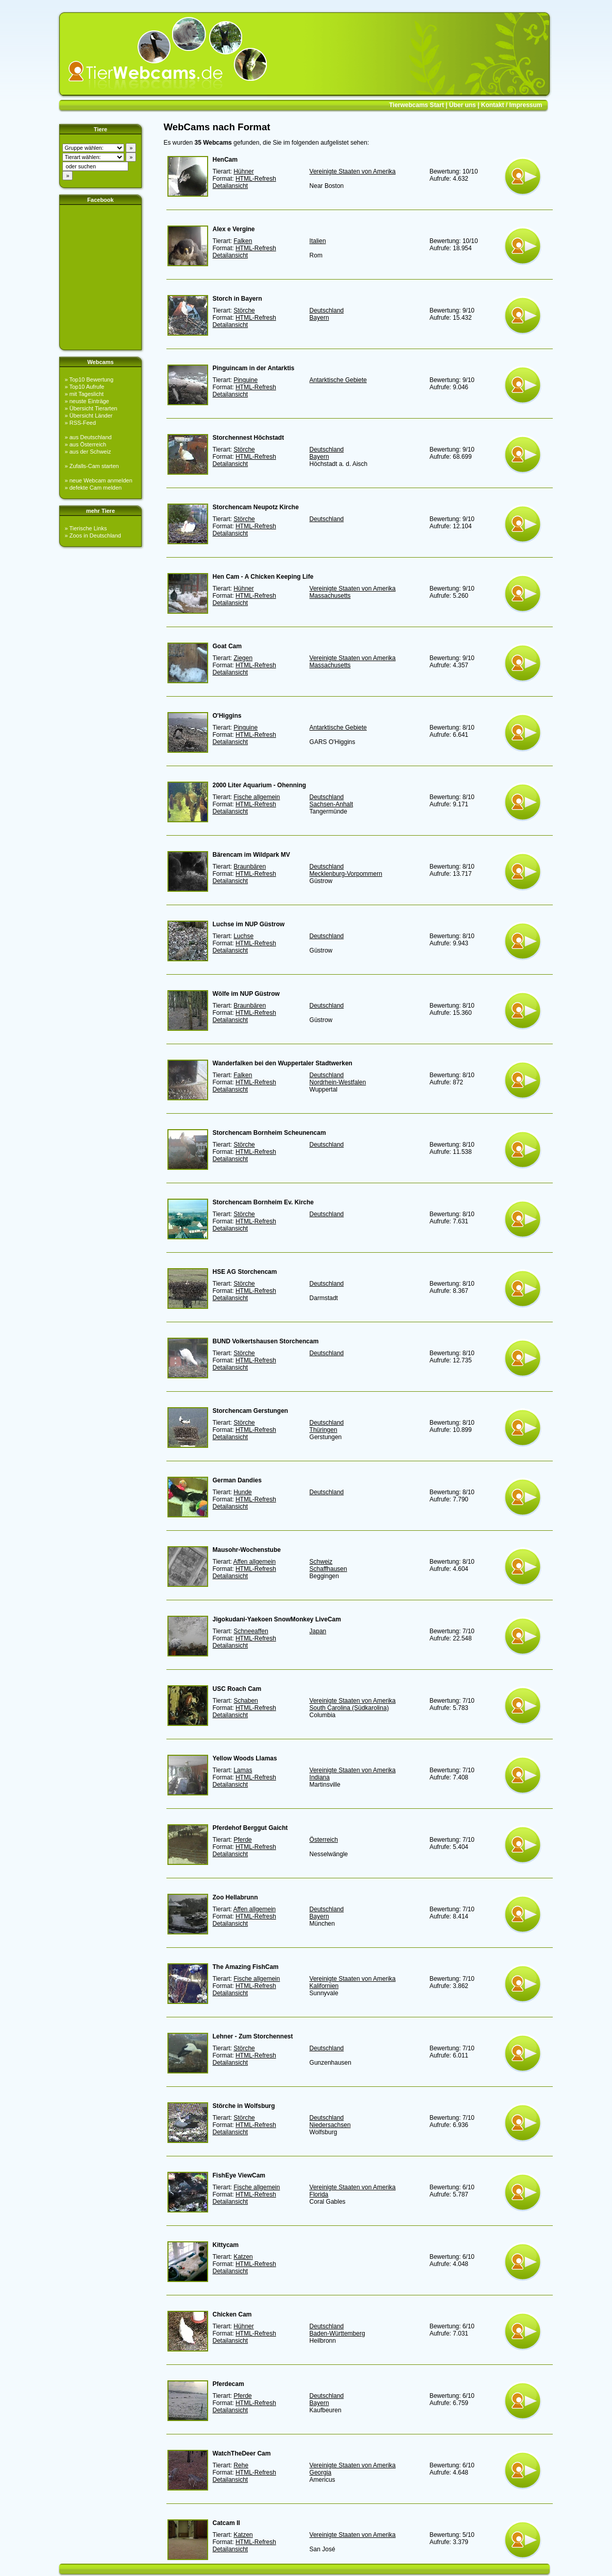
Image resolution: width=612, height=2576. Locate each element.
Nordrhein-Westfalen (338, 1082)
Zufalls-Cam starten (94, 466)
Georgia (321, 2472)
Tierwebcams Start (416, 105)
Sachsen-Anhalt (331, 804)
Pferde (242, 1839)
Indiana (320, 1777)
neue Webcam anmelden (101, 480)
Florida (319, 2194)
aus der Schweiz (90, 451)
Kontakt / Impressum (511, 105)
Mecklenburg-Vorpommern (346, 873)
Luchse (243, 936)
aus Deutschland (91, 437)
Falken (242, 241)
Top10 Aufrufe (86, 387)
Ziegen (242, 658)
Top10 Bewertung (91, 379)
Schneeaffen (250, 1631)
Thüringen (323, 1429)
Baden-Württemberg (337, 2333)
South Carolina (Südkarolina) (349, 1707)
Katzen (242, 2256)
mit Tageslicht (87, 394)
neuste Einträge (89, 401)
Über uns (462, 105)
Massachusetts (330, 595)
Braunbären (249, 866)
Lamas (242, 1770)
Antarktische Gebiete (338, 380)
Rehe (240, 2465)
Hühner (243, 171)
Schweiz (321, 1561)
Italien (318, 241)
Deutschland (327, 310)
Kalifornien (324, 1986)
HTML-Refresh (255, 178)
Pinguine (245, 380)
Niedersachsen (330, 2125)
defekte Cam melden (96, 488)
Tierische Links (88, 528)
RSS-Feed (83, 423)
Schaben (245, 1700)
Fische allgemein (256, 797)
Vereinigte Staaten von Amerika (353, 171)
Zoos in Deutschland (95, 535)
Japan (318, 1631)
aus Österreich (88, 444)
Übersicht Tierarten (93, 408)
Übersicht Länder (91, 415)
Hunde (242, 1492)
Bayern (319, 317)
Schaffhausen (328, 1568)
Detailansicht (230, 185)
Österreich (324, 1839)
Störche (243, 310)
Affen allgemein (254, 1561)
